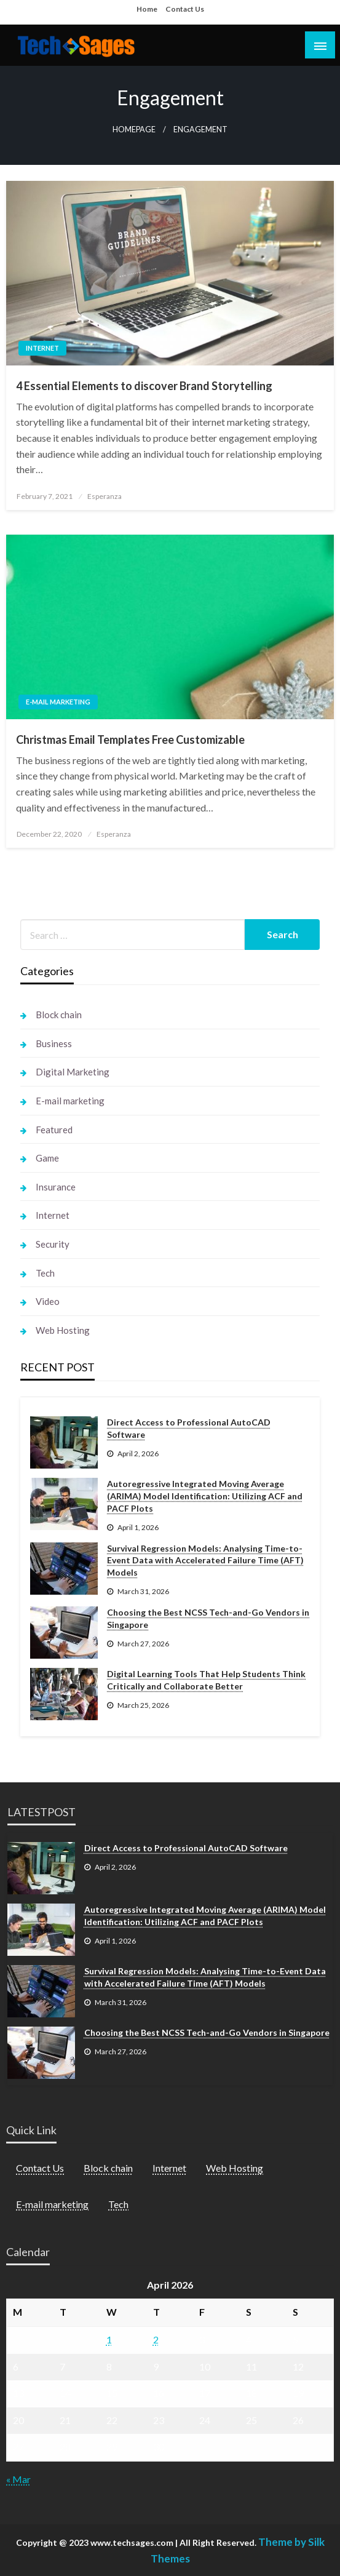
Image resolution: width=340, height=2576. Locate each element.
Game (47, 1157)
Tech (45, 1272)
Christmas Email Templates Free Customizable (130, 739)
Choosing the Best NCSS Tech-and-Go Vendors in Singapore (208, 1618)
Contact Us (184, 9)
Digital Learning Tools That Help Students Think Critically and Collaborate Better (206, 1680)
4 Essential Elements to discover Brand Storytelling (144, 386)
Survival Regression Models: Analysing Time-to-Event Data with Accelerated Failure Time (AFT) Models (205, 1560)
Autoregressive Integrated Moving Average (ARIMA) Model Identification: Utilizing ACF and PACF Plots (204, 1495)
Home (146, 9)
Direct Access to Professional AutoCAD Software (189, 1428)
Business (54, 1043)
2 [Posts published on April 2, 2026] (156, 2339)
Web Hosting (63, 1330)
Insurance (56, 1186)
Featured (54, 1129)
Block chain (59, 1014)
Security (52, 1244)
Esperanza (104, 496)
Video (48, 1301)
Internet (42, 348)
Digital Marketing (72, 1071)
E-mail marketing (58, 702)
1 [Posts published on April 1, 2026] (109, 2339)
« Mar (18, 2479)
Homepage (134, 129)
